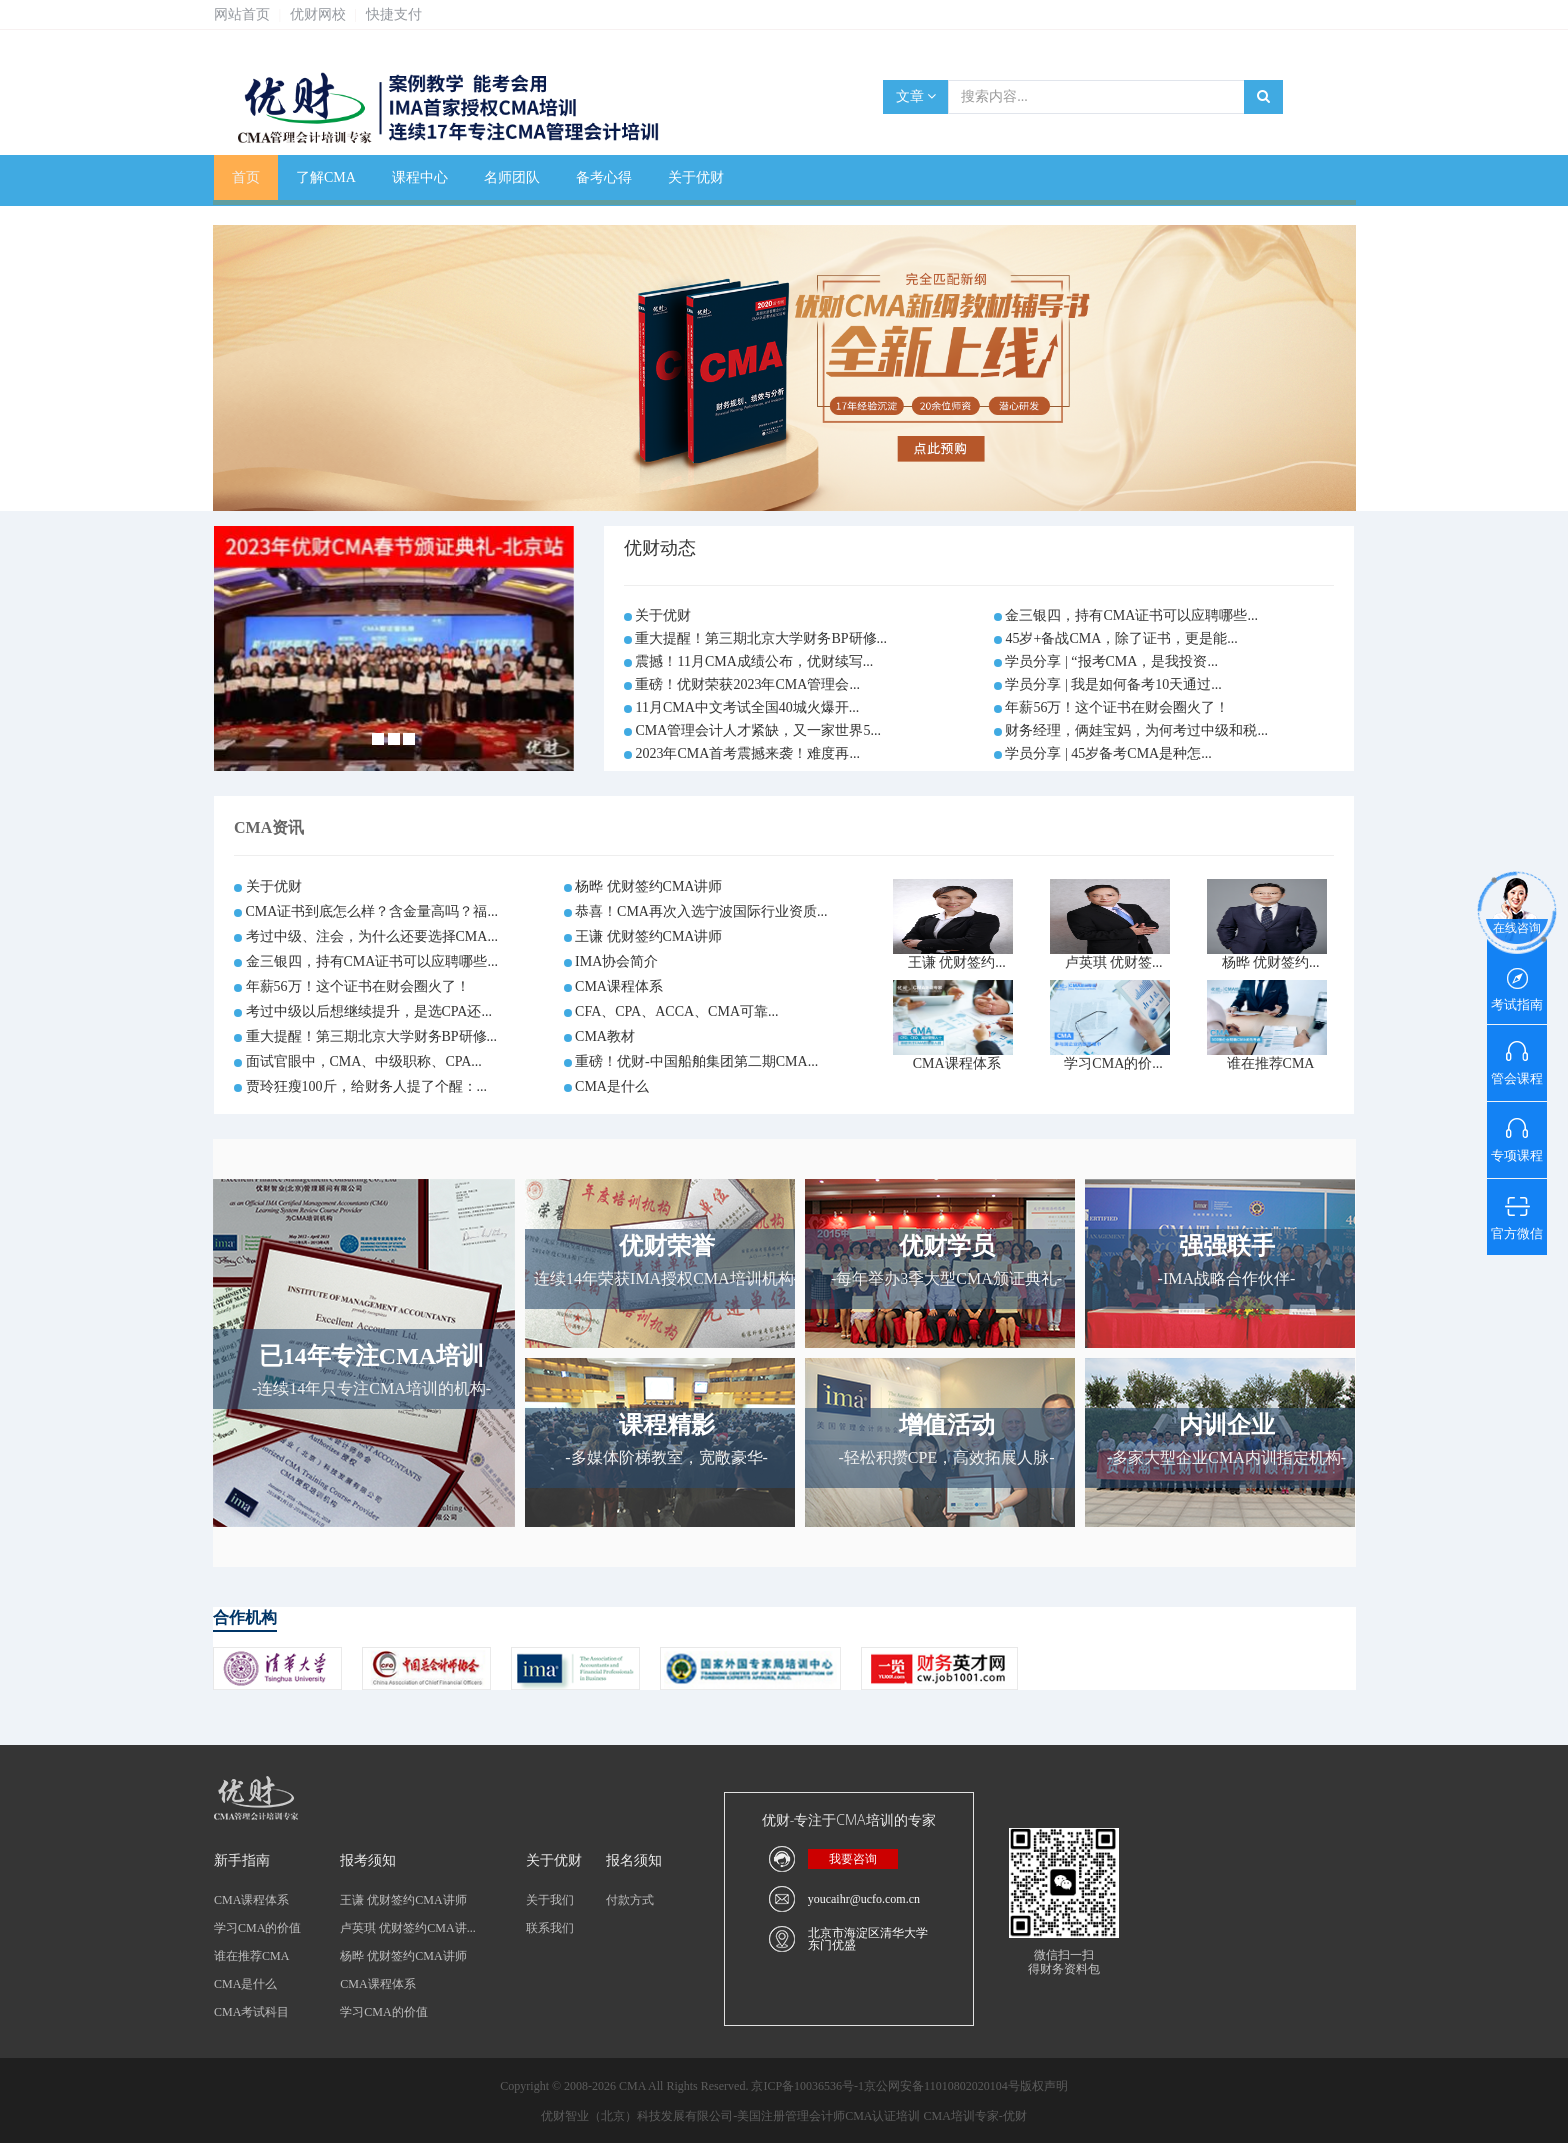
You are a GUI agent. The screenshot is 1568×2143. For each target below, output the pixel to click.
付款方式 (630, 1900)
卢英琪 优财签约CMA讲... (407, 1928)
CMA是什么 (612, 1086)
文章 (916, 96)
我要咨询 (853, 1859)
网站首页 (242, 14)
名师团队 (512, 177)
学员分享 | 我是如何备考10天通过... (1113, 684)
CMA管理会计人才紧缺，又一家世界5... (757, 730)
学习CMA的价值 (257, 1928)
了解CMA (326, 177)
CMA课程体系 (619, 986)
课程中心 (420, 177)
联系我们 (550, 1928)
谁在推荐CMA (1271, 1063)
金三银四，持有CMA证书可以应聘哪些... (1131, 615)
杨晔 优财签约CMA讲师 (648, 886)
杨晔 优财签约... (1271, 962)
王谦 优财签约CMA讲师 (648, 936)
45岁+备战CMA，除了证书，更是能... (1121, 638)
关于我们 (550, 1900)
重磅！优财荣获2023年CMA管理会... (747, 684)
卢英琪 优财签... (1114, 962)
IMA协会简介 (616, 961)
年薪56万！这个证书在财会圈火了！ (1117, 707)
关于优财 (696, 177)
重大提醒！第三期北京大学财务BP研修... (761, 638)
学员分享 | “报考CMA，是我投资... (1111, 661)
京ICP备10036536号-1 (807, 2086)
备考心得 (604, 177)
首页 (246, 177)
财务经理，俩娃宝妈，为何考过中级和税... (1136, 730)
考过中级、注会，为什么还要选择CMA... (372, 936)
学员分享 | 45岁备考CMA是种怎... (1108, 753)
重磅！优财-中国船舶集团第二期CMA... (696, 1061)
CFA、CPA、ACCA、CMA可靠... (676, 1011)
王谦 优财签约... (957, 962)
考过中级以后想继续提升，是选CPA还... (369, 1011)
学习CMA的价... (1113, 1063)
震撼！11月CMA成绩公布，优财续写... (754, 661)
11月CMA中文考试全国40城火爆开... (747, 707)
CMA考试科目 (251, 2012)
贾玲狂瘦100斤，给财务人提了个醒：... (367, 1086)
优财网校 (318, 14)
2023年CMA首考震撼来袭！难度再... (747, 753)
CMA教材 (605, 1036)
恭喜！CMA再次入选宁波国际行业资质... (701, 911)
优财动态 (660, 548)
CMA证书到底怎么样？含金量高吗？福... (372, 911)
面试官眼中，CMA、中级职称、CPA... (364, 1061)
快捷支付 (394, 14)
